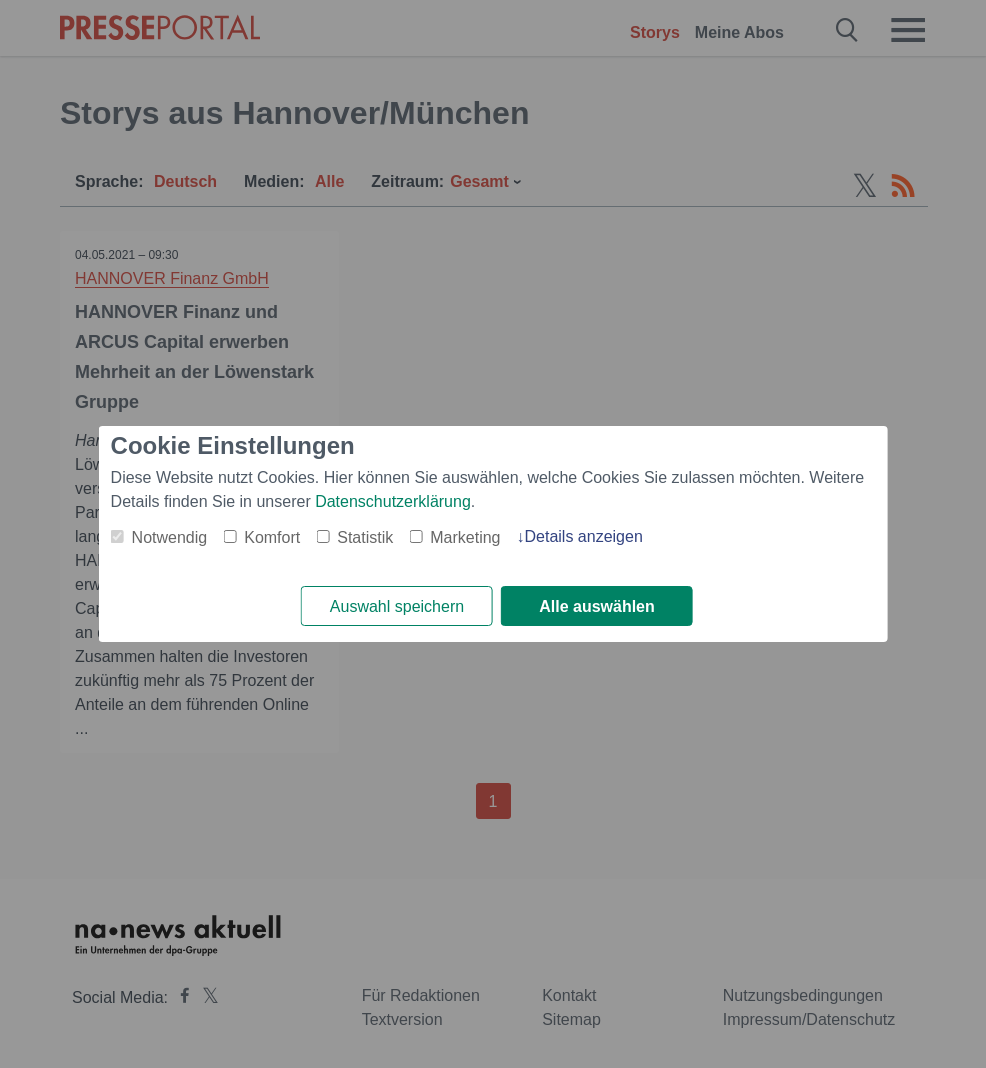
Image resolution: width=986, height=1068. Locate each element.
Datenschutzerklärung (393, 501)
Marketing (465, 537)
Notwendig (170, 537)
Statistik (365, 537)
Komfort (272, 537)
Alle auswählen (597, 606)
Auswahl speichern (397, 606)
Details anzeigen (583, 536)
